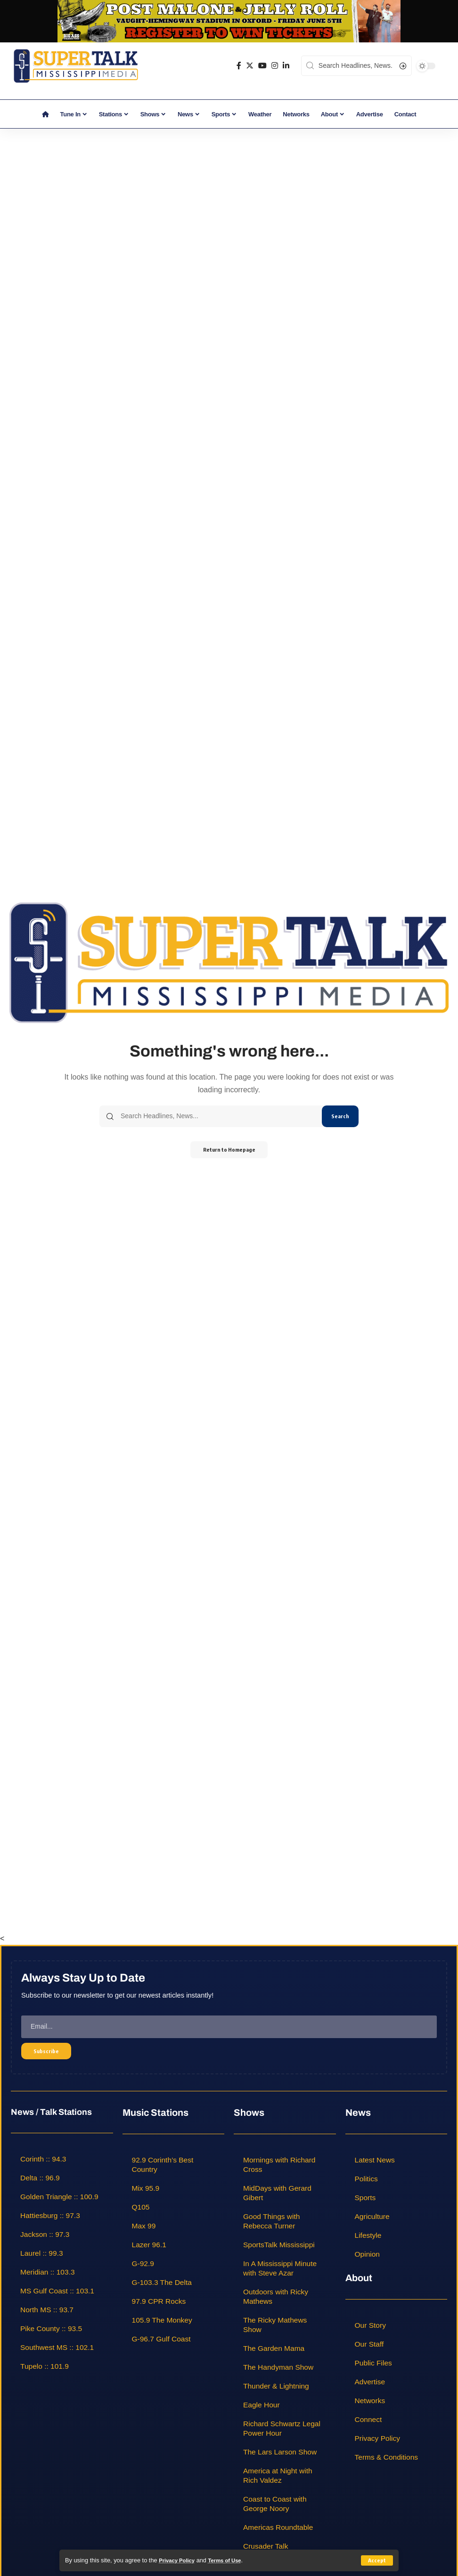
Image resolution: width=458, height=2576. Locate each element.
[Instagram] (274, 65)
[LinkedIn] (286, 65)
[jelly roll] (229, 20)
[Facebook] (239, 65)
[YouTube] (262, 65)
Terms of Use (232, 2560)
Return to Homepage (229, 1150)
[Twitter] (250, 65)
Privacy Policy (179, 2560)
